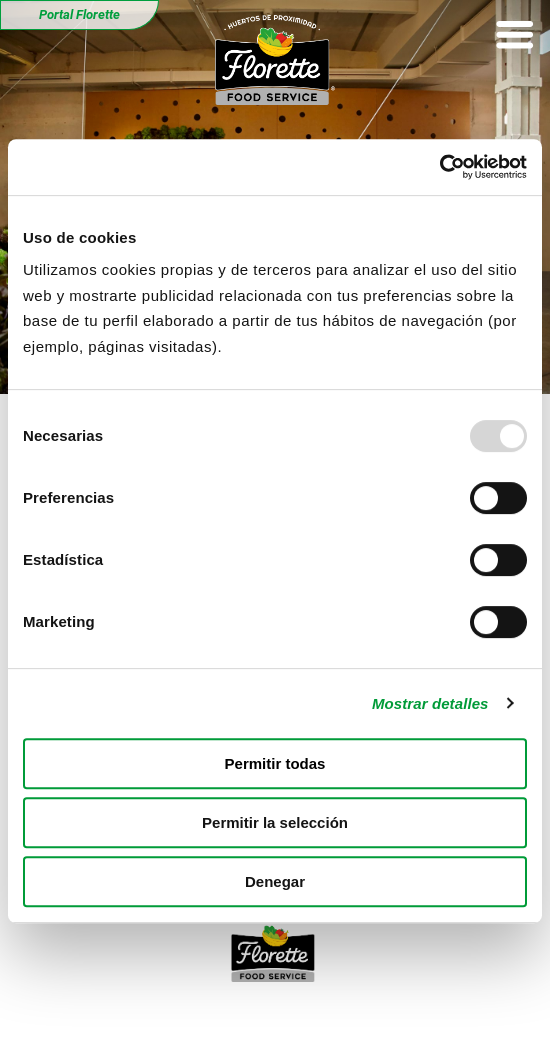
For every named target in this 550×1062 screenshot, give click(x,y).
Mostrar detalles (430, 703)
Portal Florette (79, 14)
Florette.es (484, 1021)
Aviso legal (66, 1021)
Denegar (275, 881)
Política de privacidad (200, 1021)
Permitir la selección (275, 822)
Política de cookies (359, 1021)
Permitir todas (275, 763)
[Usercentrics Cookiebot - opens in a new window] (439, 167)
